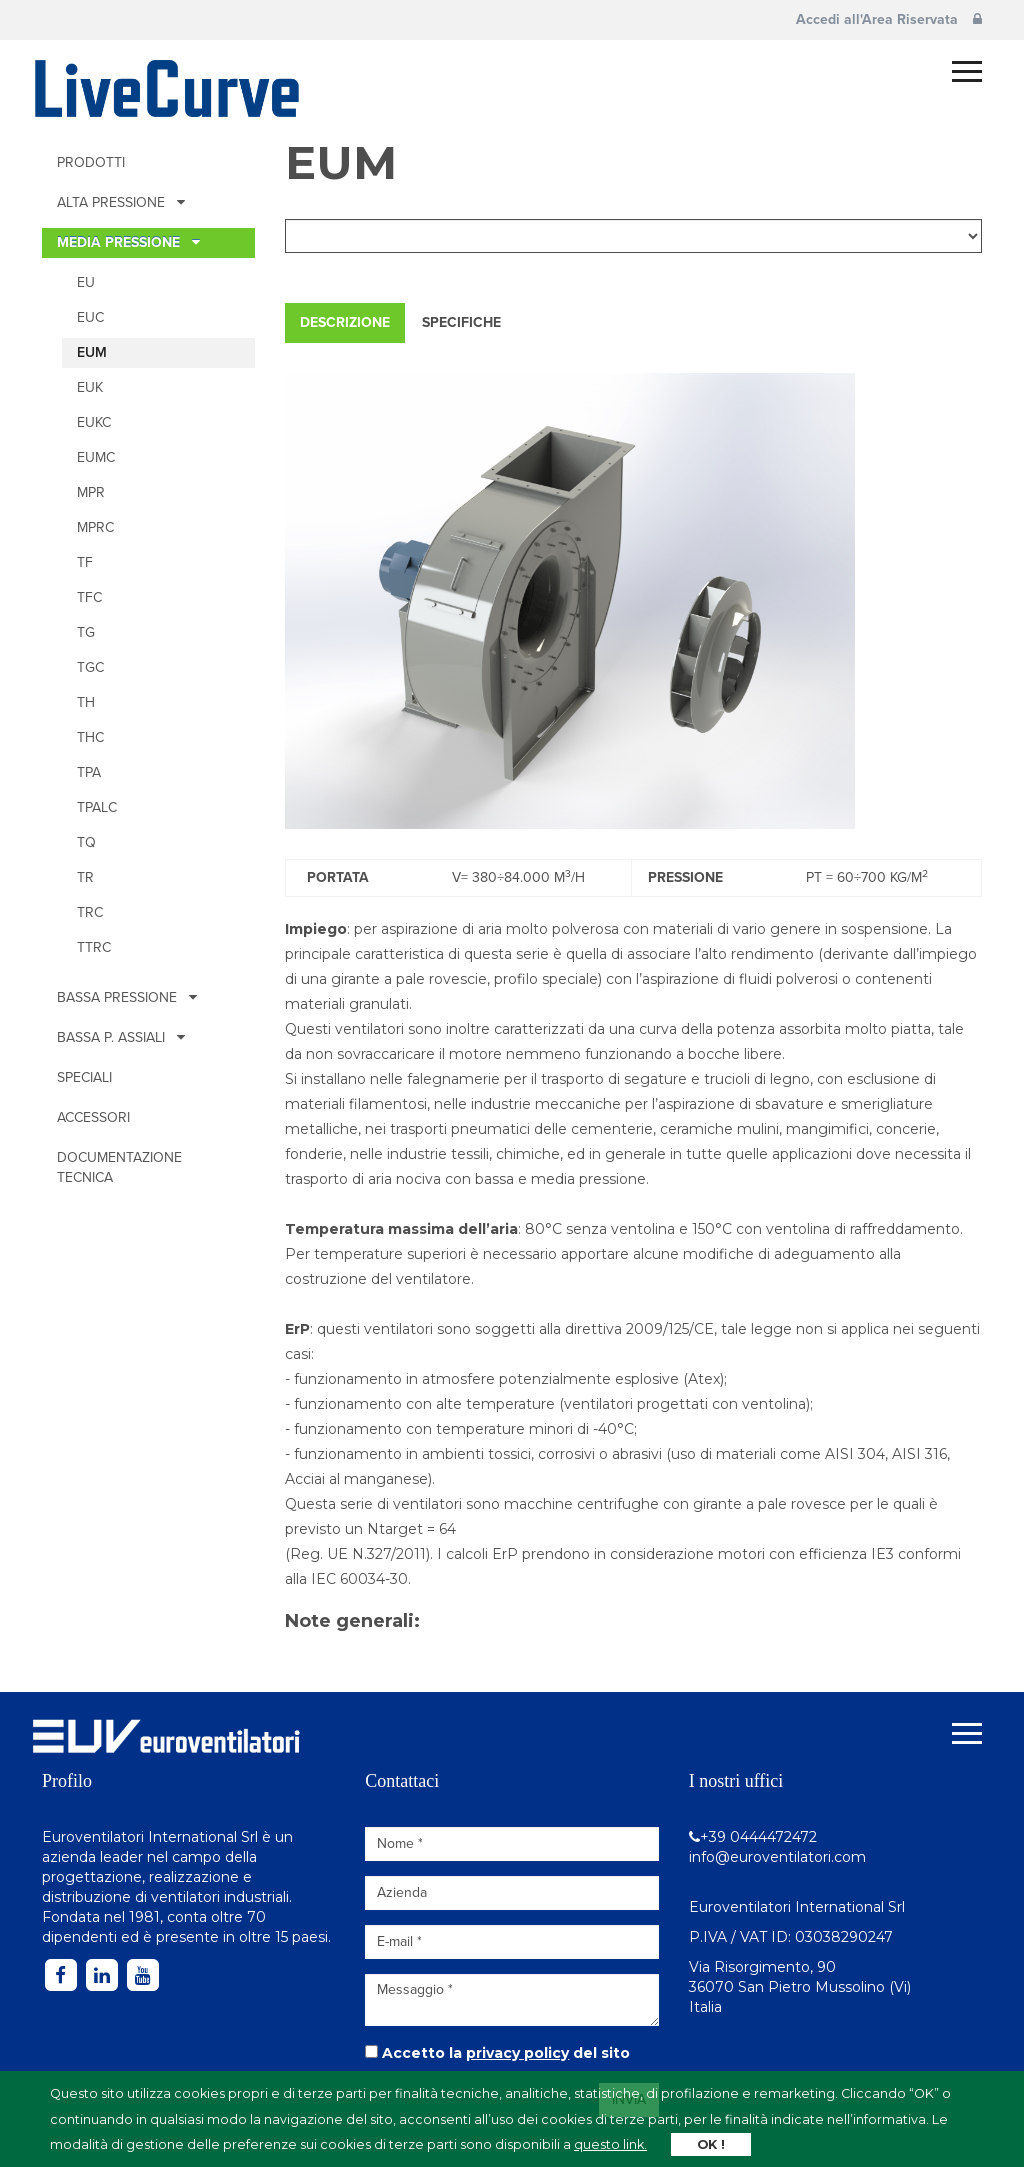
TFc (89, 597)
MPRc (95, 527)
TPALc (97, 807)
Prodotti (91, 162)
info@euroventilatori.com (777, 1857)
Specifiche (461, 322)
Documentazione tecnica (119, 1167)
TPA (89, 772)
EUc (90, 317)
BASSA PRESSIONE (127, 997)
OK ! (711, 2144)
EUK (90, 387)
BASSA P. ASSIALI (121, 1037)
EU (86, 282)
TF (85, 562)
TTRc (94, 947)
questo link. (610, 2144)
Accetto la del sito (506, 2053)
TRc (90, 912)
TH (86, 702)
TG (86, 632)
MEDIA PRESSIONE (128, 242)
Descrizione (345, 322)
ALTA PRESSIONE (121, 202)
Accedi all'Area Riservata (889, 19)
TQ (86, 842)
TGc (90, 667)
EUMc (96, 457)
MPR (91, 492)
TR (85, 877)
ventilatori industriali (220, 1897)
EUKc (94, 422)
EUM (92, 352)
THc (90, 737)
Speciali (84, 1077)
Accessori (93, 1117)
